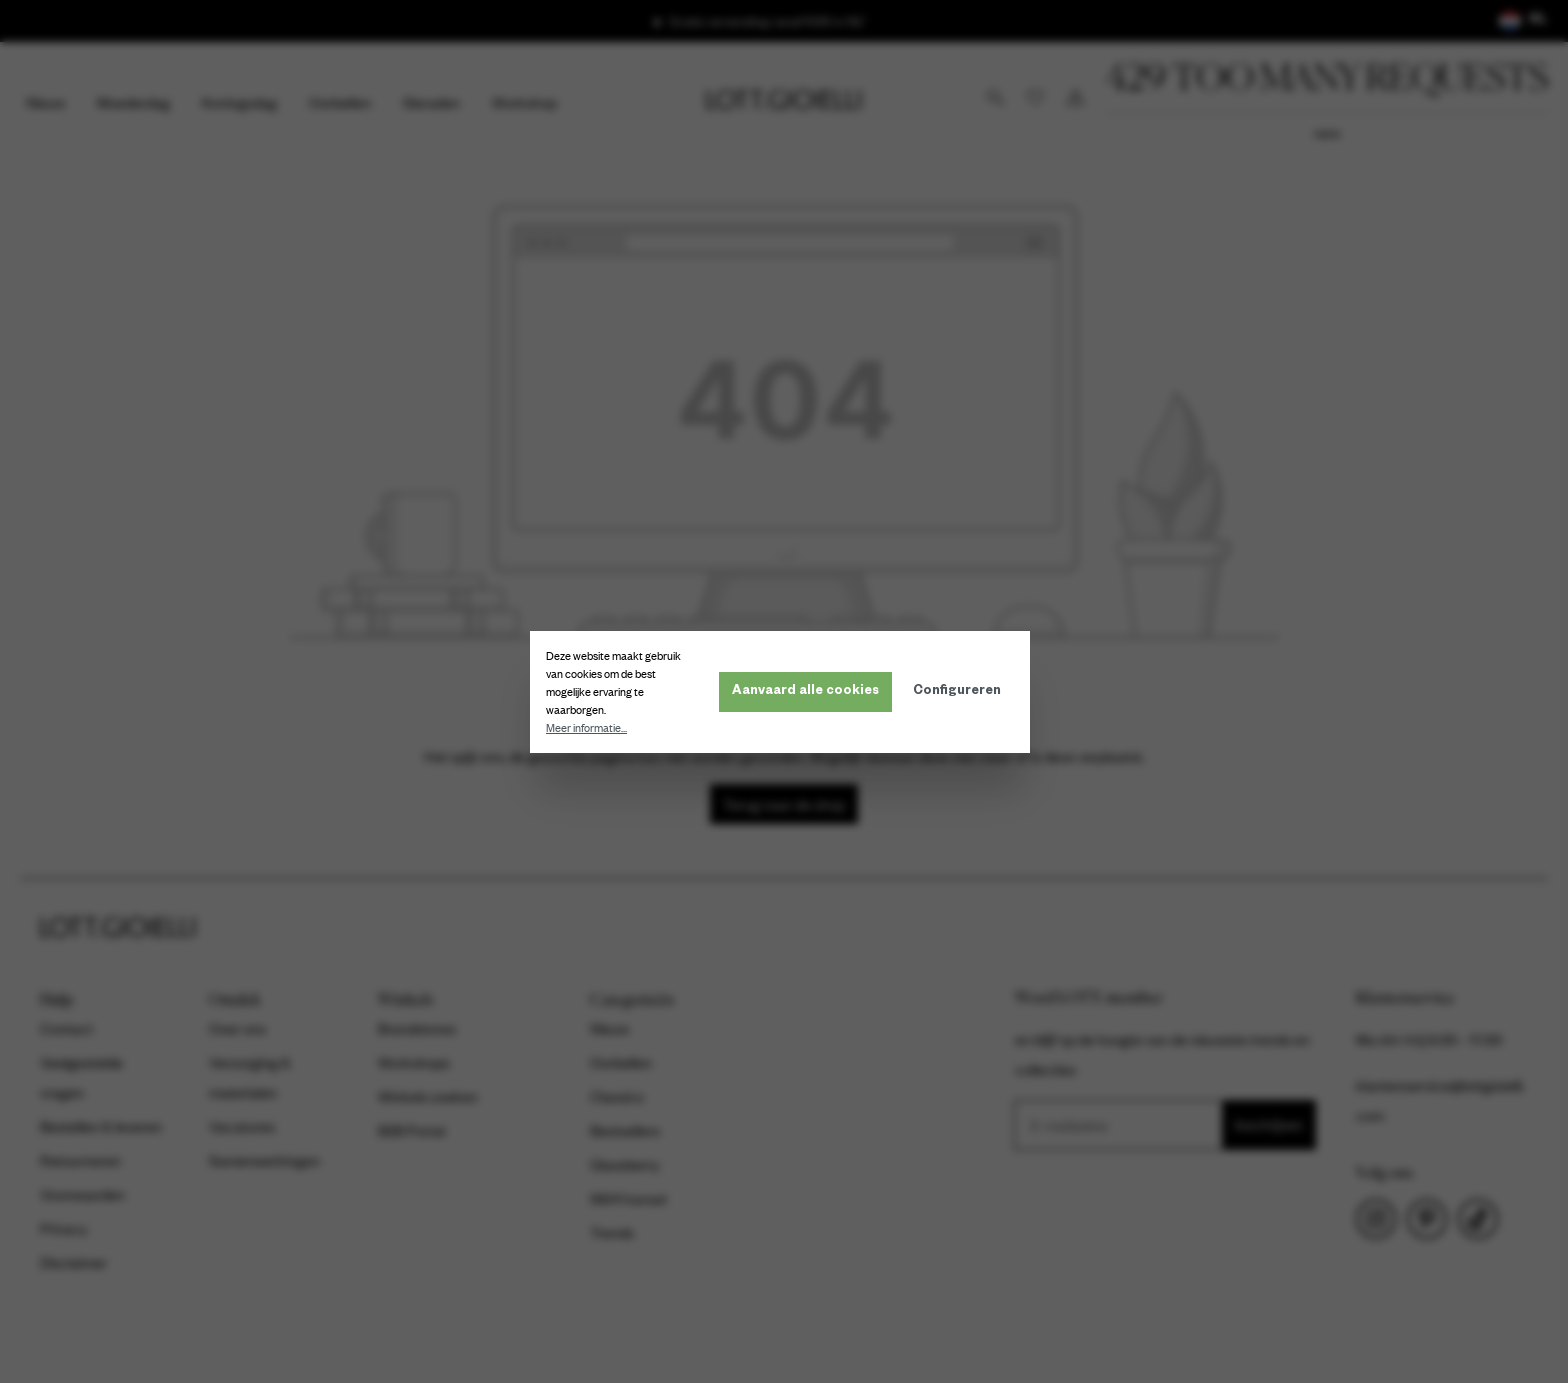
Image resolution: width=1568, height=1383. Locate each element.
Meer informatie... (590, 728)
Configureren (961, 692)
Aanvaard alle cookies (809, 692)
